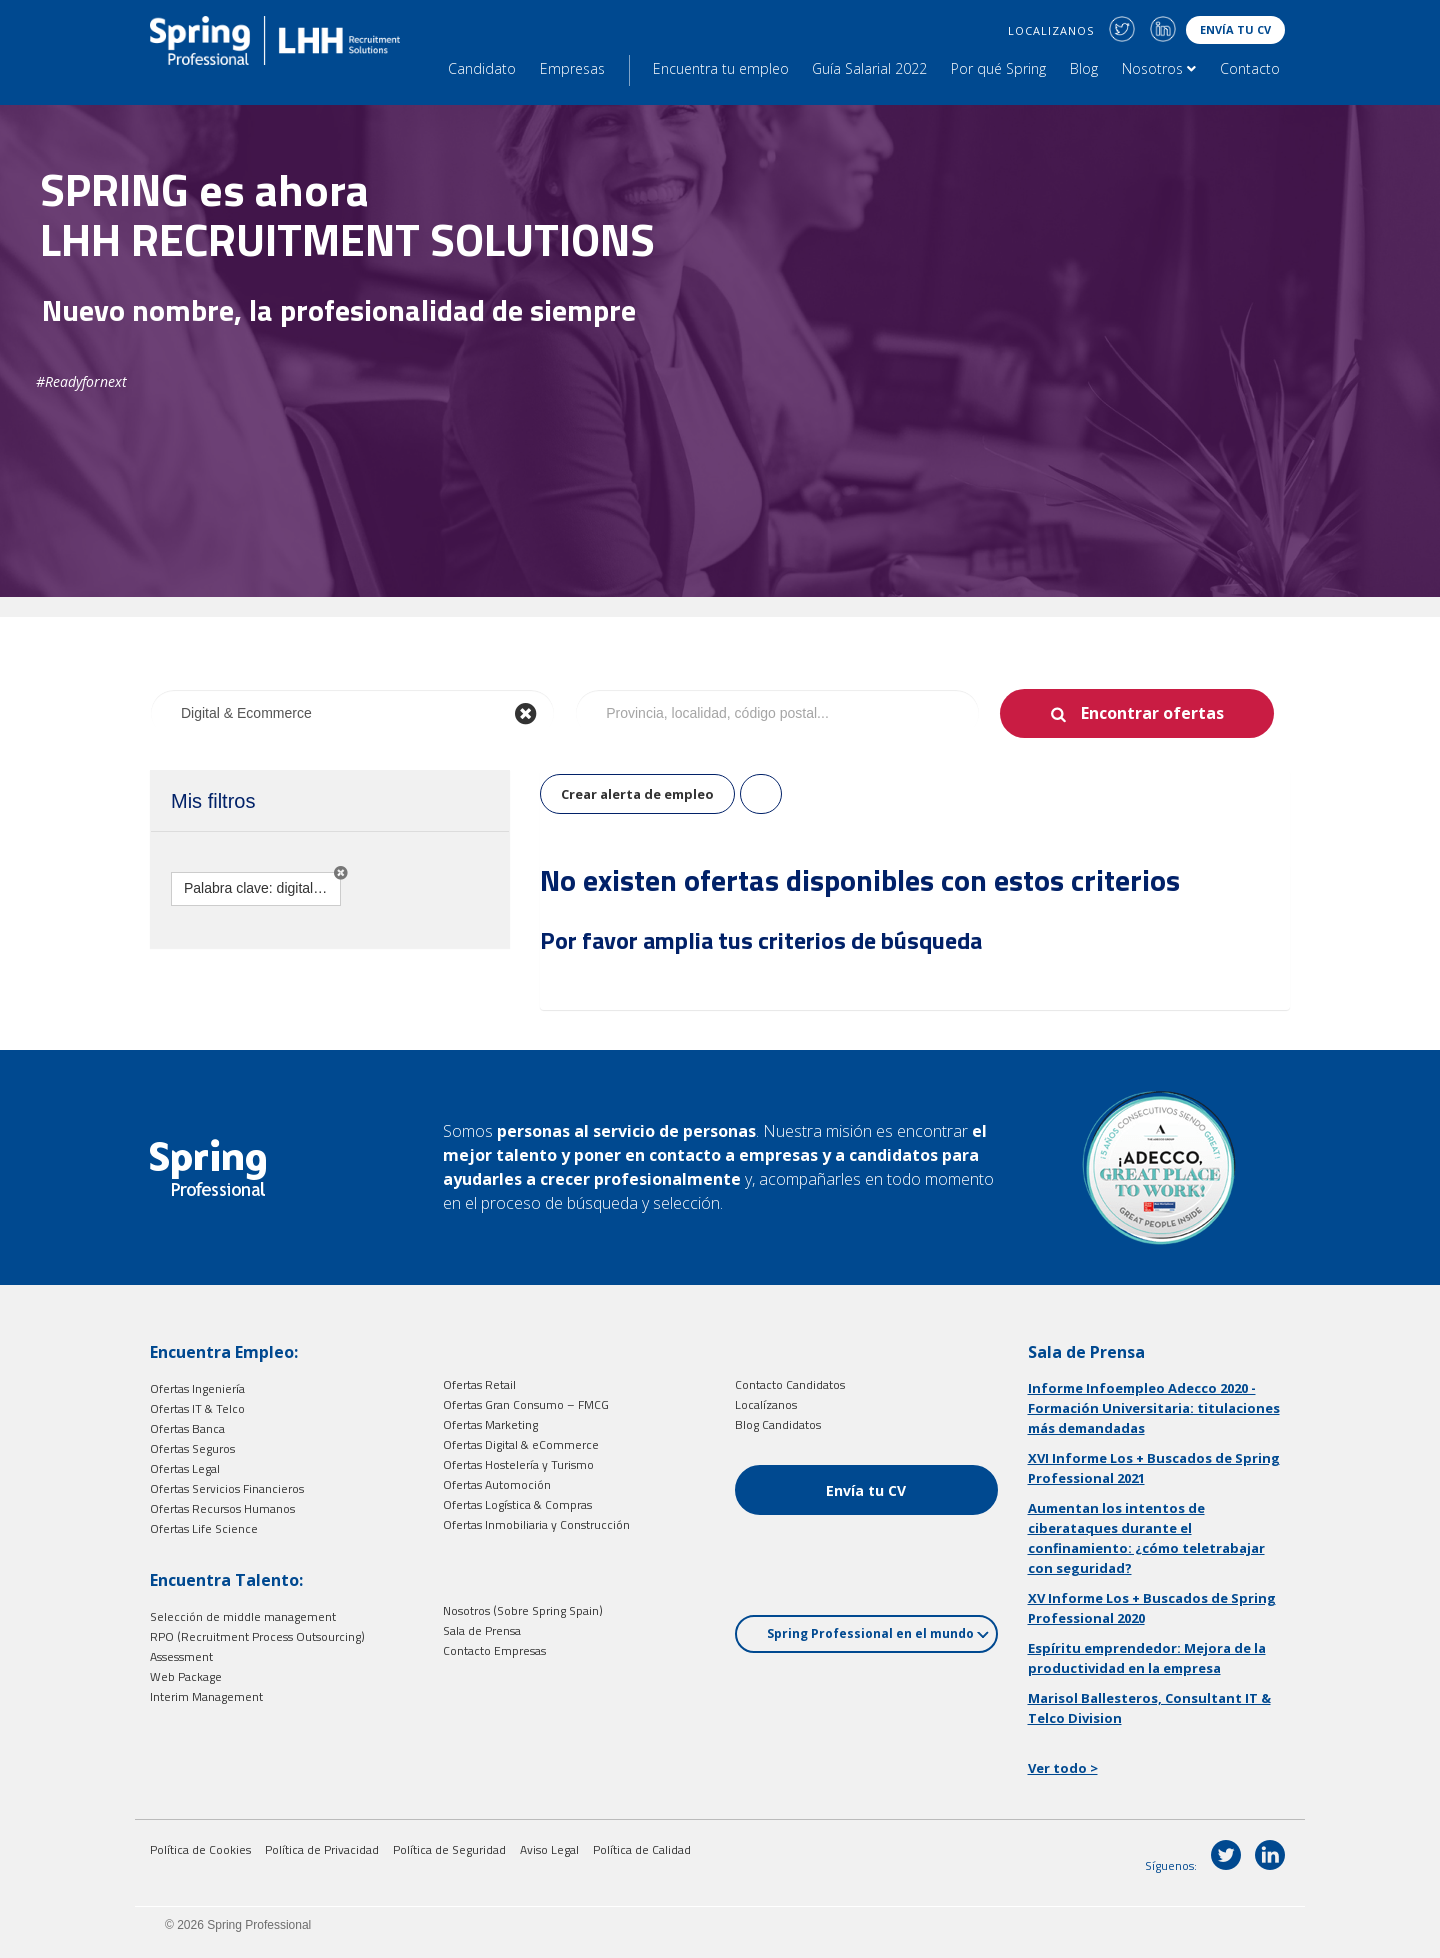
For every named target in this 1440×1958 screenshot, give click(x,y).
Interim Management (206, 1696)
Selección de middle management (243, 1616)
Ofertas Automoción (497, 1484)
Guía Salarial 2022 (869, 68)
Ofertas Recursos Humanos (222, 1508)
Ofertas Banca (187, 1428)
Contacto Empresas (494, 1650)
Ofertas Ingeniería (197, 1388)
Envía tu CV (1235, 29)
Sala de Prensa (482, 1630)
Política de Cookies (200, 1849)
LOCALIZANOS (1051, 30)
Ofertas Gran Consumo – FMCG (526, 1404)
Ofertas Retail (479, 1384)
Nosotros (1159, 68)
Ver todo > (1063, 1768)
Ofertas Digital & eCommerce (521, 1444)
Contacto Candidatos (790, 1384)
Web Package (186, 1676)
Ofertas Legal (185, 1468)
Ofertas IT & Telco (197, 1408)
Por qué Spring (998, 68)
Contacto (1250, 68)
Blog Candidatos (778, 1424)
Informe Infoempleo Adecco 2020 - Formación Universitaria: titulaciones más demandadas (1154, 1408)
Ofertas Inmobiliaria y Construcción (536, 1524)
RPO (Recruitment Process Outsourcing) (257, 1636)
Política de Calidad (642, 1849)
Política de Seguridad (449, 1849)
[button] (341, 873)
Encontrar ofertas (1152, 713)
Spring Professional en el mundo (878, 1633)
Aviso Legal (549, 1849)
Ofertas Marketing (490, 1424)
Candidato (482, 68)
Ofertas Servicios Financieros (227, 1488)
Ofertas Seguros (192, 1448)
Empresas (572, 68)
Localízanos (766, 1404)
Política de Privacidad (322, 1849)
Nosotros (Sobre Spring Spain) (523, 1610)
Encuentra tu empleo (721, 68)
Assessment (181, 1656)
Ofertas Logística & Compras (517, 1504)
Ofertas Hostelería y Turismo (518, 1464)
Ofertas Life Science (204, 1528)
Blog (1084, 68)
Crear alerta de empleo (637, 794)
